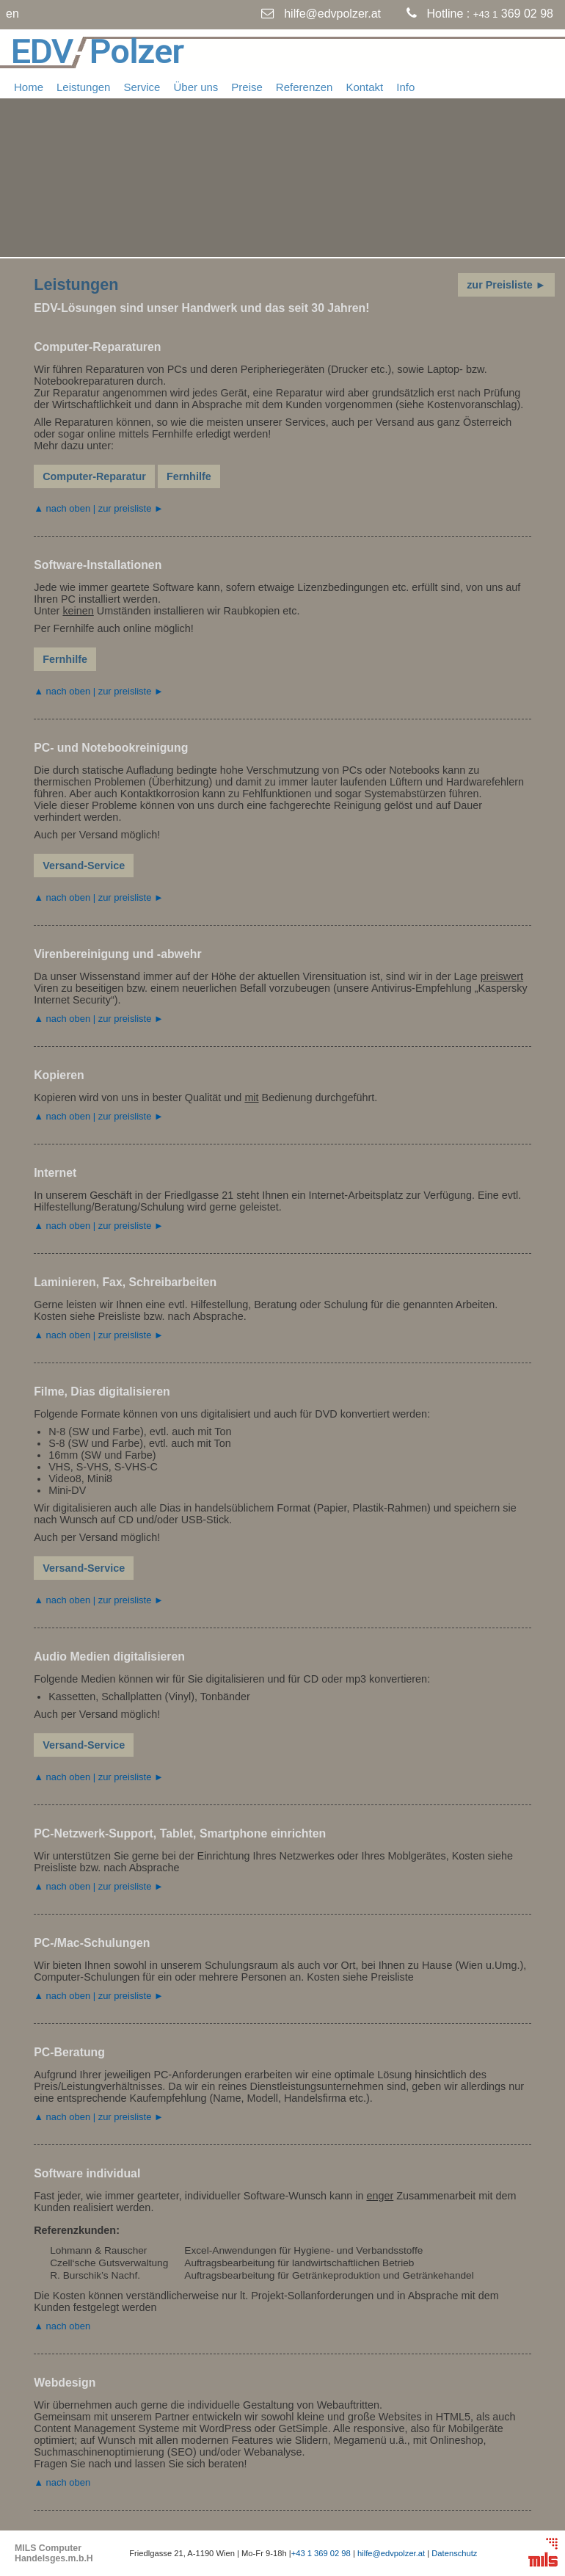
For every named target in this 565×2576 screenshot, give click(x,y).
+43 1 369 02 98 (321, 2553)
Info (405, 87)
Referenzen (304, 87)
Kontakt (364, 87)
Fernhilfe (189, 476)
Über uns (195, 87)
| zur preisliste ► (127, 508)
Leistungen (83, 87)
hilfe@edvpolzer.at (332, 13)
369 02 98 (513, 13)
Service (141, 87)
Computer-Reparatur (94, 476)
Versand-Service (84, 865)
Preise (247, 87)
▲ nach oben (62, 508)
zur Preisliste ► (506, 285)
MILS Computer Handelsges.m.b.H (54, 2553)
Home (28, 87)
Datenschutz (454, 2553)
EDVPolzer (96, 51)
